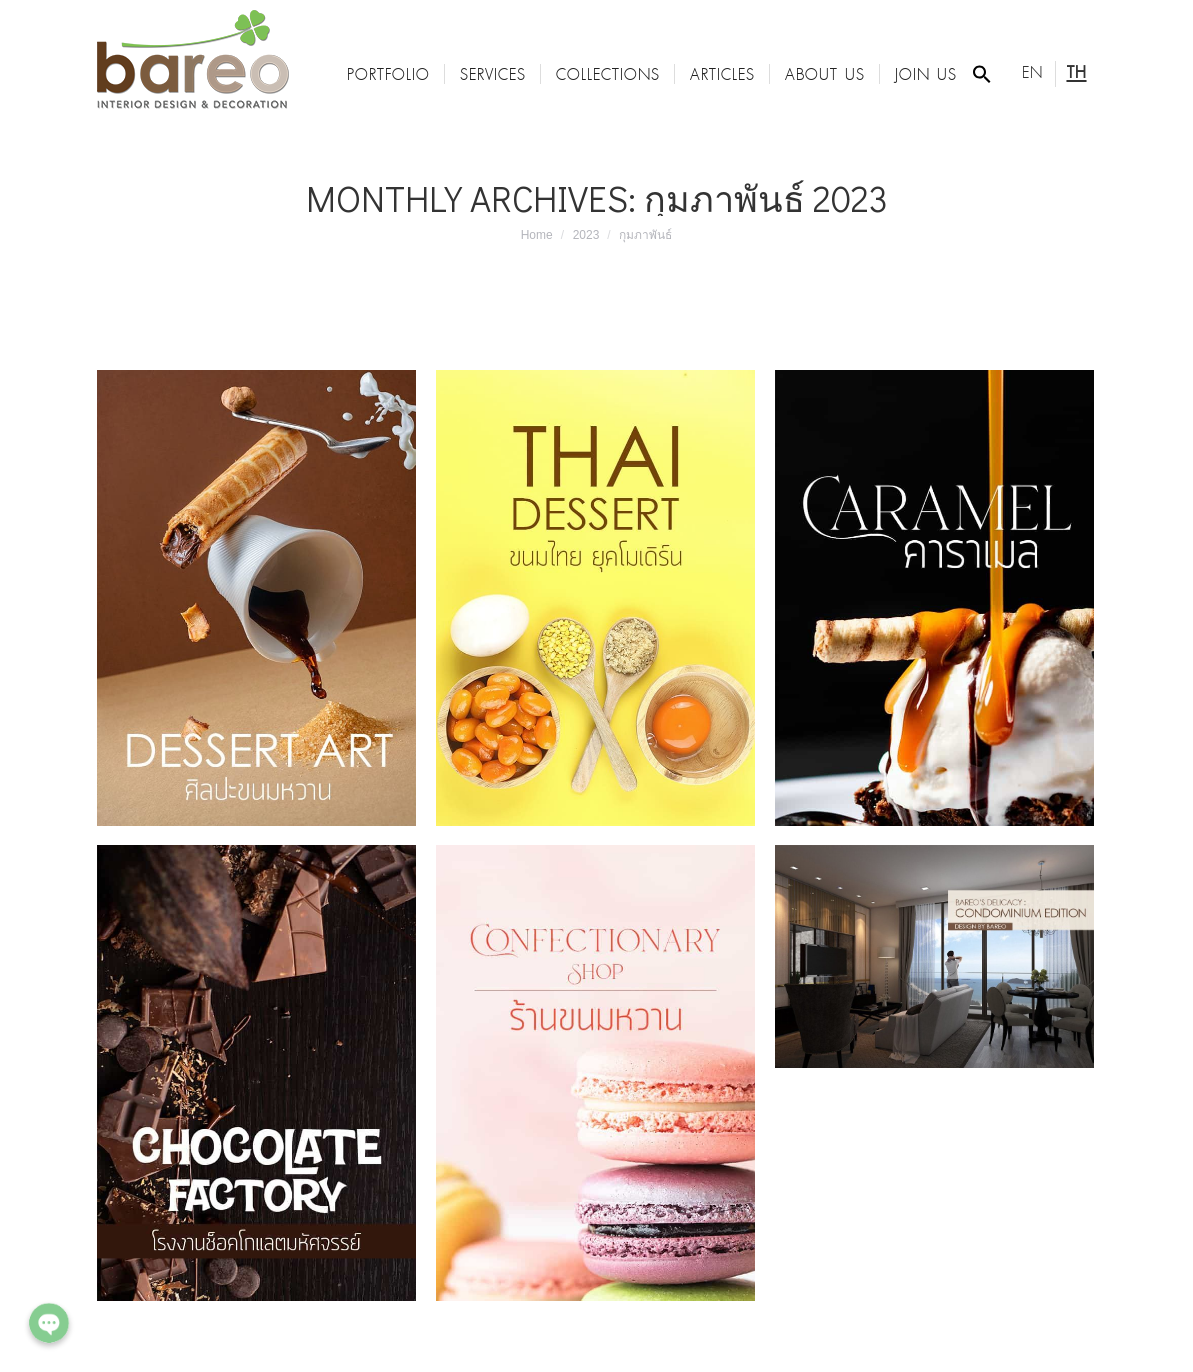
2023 (586, 235)
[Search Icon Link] (982, 74)
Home (537, 235)
